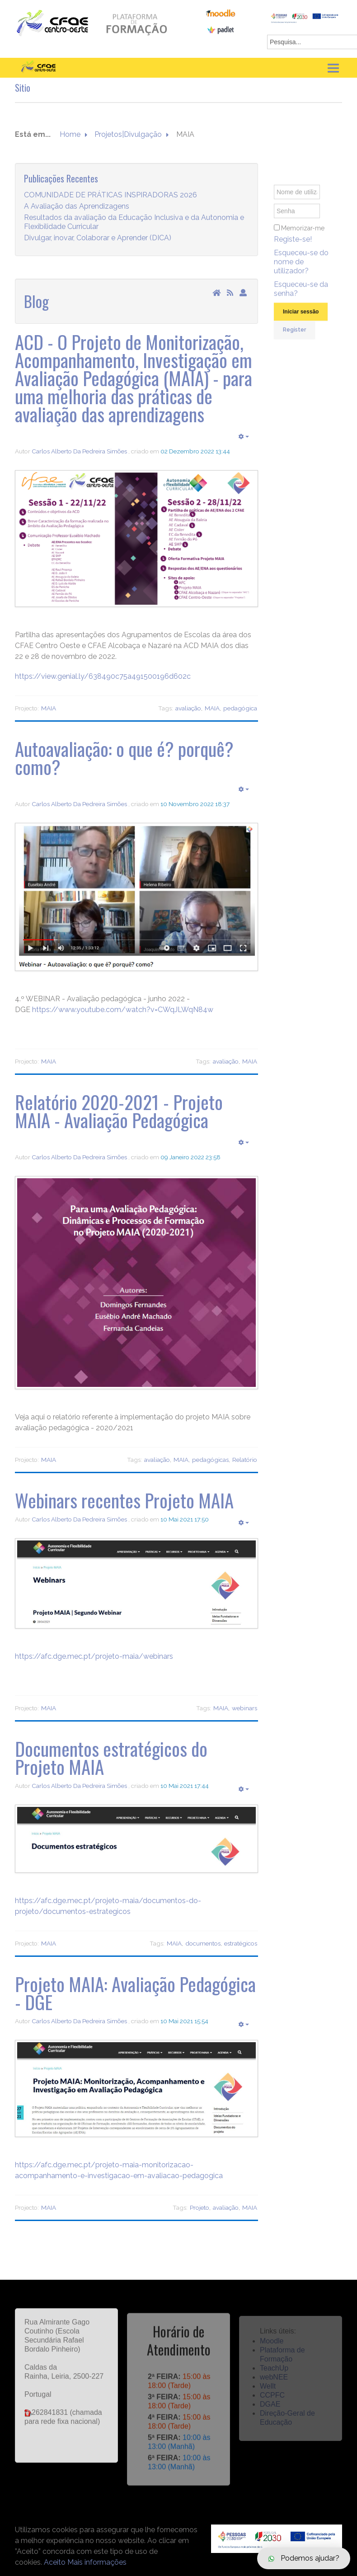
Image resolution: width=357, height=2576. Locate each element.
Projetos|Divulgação (128, 135)
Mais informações (97, 2562)
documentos (203, 1943)
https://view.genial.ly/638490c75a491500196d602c (103, 676)
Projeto (199, 2207)
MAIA (48, 708)
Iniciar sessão (301, 322)
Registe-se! (293, 249)
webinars (244, 1708)
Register (294, 340)
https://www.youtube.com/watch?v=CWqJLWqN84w (122, 1009)
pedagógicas (210, 1459)
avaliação (188, 708)
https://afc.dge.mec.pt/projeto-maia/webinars (94, 1656)
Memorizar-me (302, 238)
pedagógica (240, 708)
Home (70, 135)
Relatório (244, 1459)
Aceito (55, 2562)
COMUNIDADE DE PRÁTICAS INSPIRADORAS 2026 (110, 195)
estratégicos (240, 1943)
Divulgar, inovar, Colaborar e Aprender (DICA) (97, 238)
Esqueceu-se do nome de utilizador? (301, 272)
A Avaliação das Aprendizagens (76, 206)
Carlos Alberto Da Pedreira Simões (79, 451)
